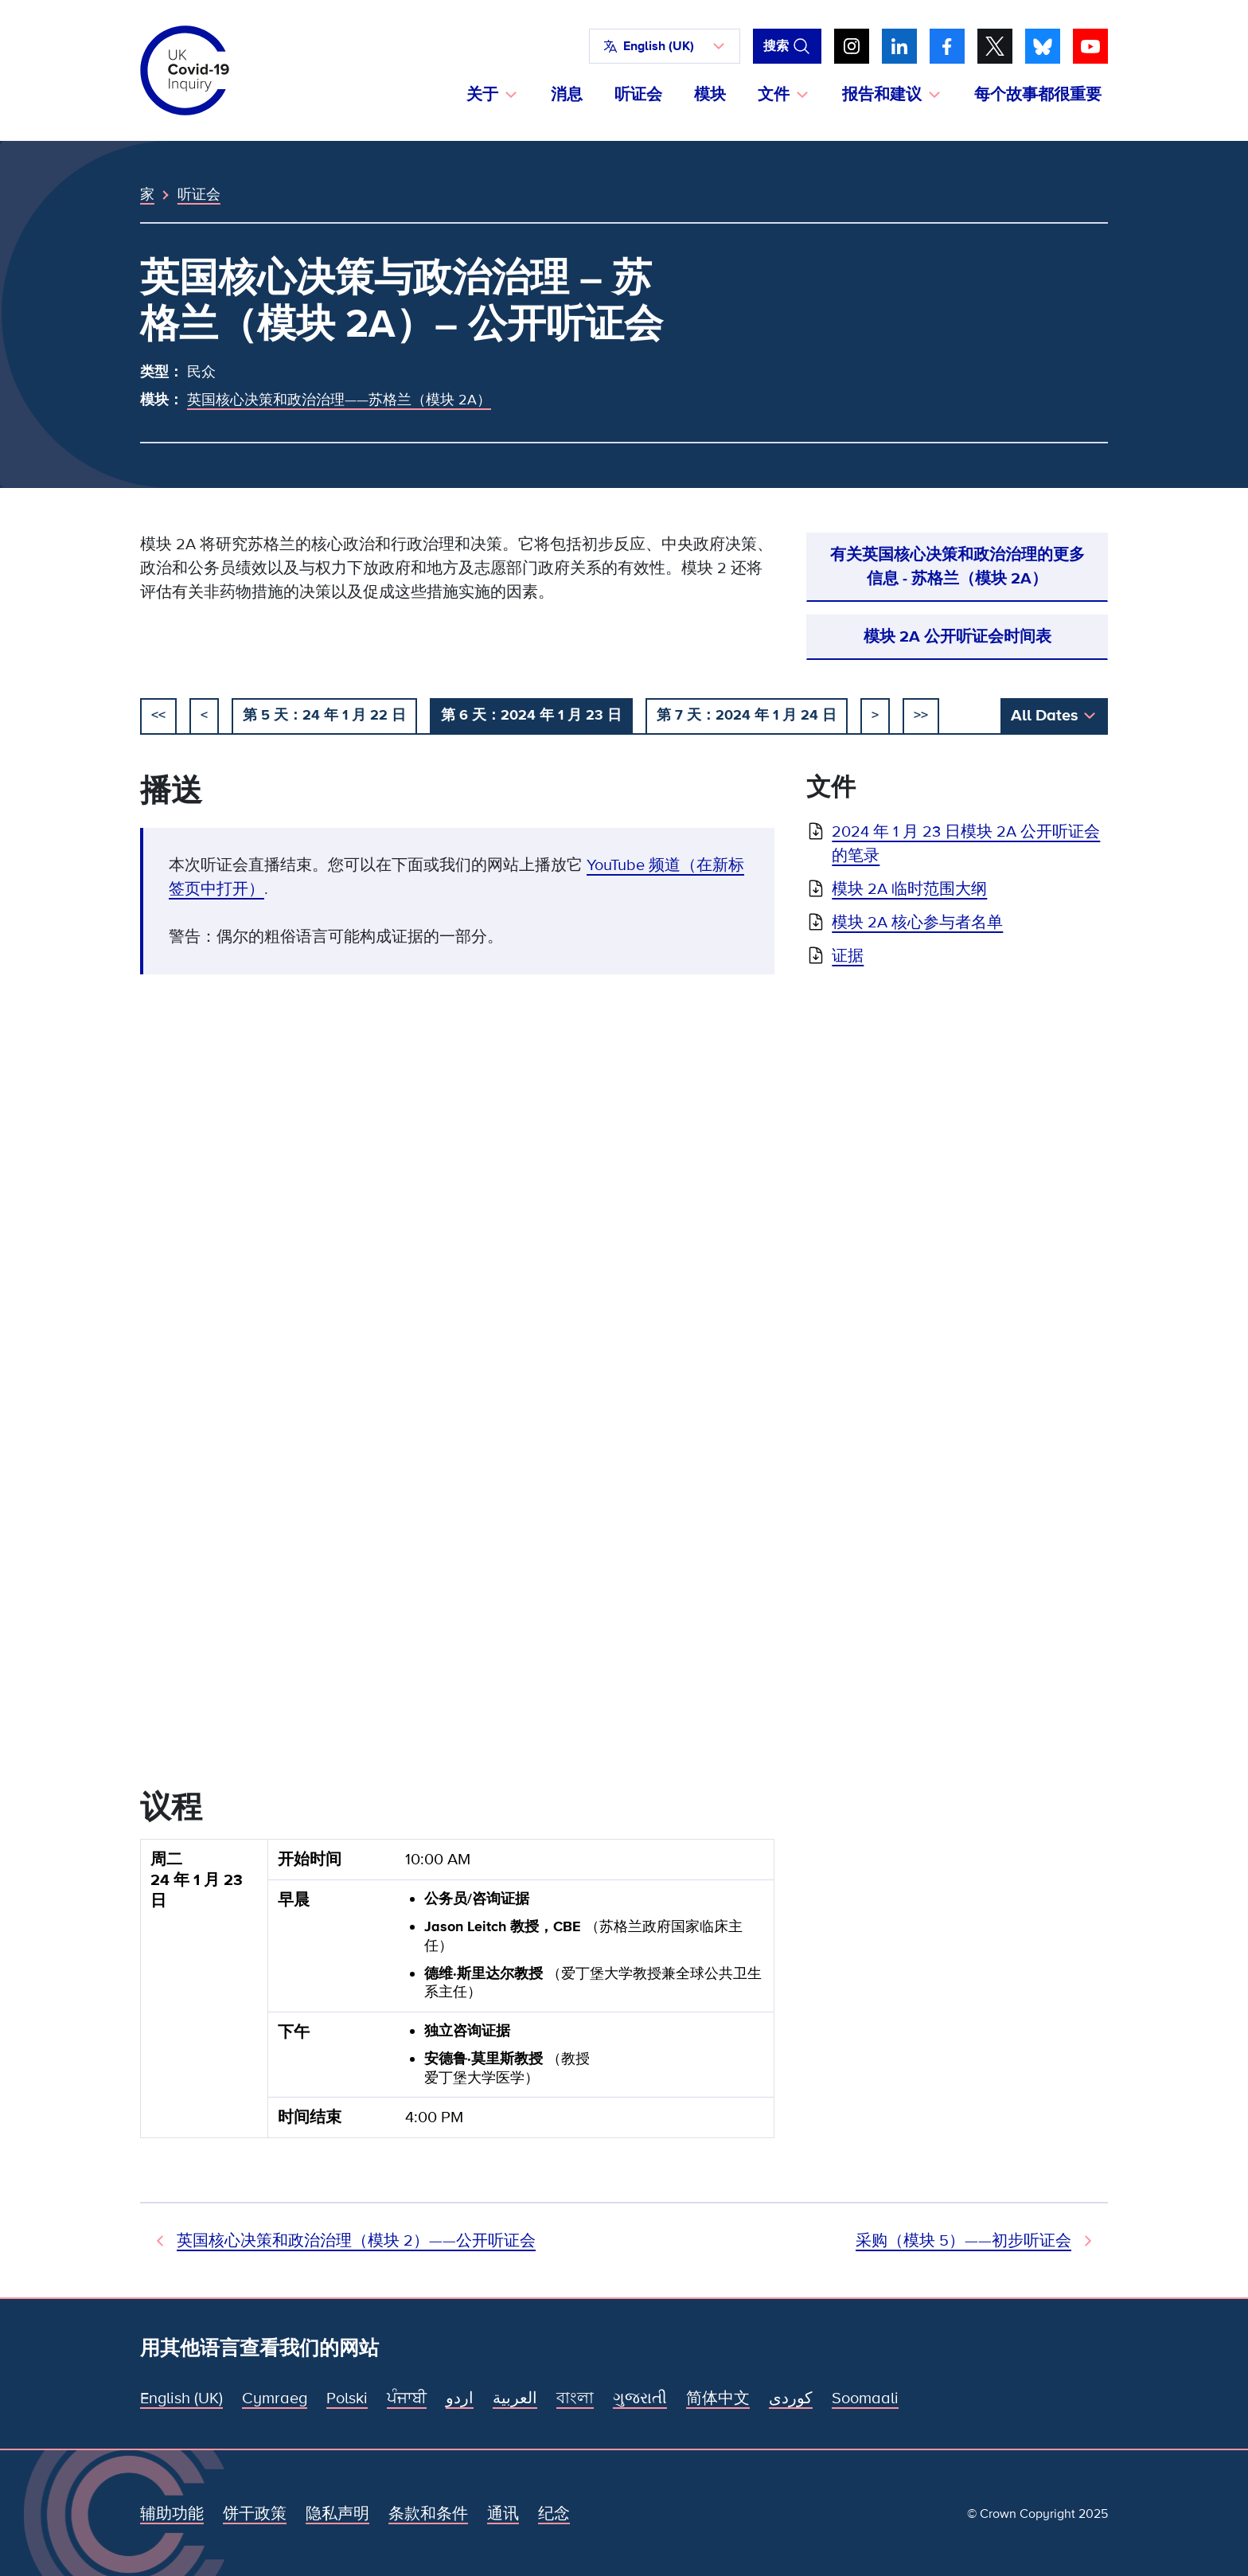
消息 (567, 94)
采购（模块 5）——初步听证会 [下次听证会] (963, 2240)
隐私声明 (337, 2513)
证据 (848, 956)
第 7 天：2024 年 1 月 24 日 (747, 715)
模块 (710, 94)
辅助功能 (172, 2513)
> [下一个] (875, 715)
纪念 (554, 2513)
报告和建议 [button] (882, 94)
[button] (664, 46)
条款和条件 (428, 2513)
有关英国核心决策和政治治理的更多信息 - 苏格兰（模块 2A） (957, 566)
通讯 (503, 2513)
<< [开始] (158, 715)
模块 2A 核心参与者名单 (917, 922)
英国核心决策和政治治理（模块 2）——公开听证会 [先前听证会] (356, 2240)
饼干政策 (255, 2513)
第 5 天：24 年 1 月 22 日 (324, 715)
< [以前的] (204, 715)
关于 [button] (482, 94)
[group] (457, 1995)
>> (921, 715)
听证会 (638, 94)
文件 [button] (774, 94)
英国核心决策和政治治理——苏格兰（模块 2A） (339, 399)
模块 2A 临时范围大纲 (909, 889)
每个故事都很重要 (1038, 94)
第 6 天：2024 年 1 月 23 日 (531, 715)
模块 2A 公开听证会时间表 (957, 636)
